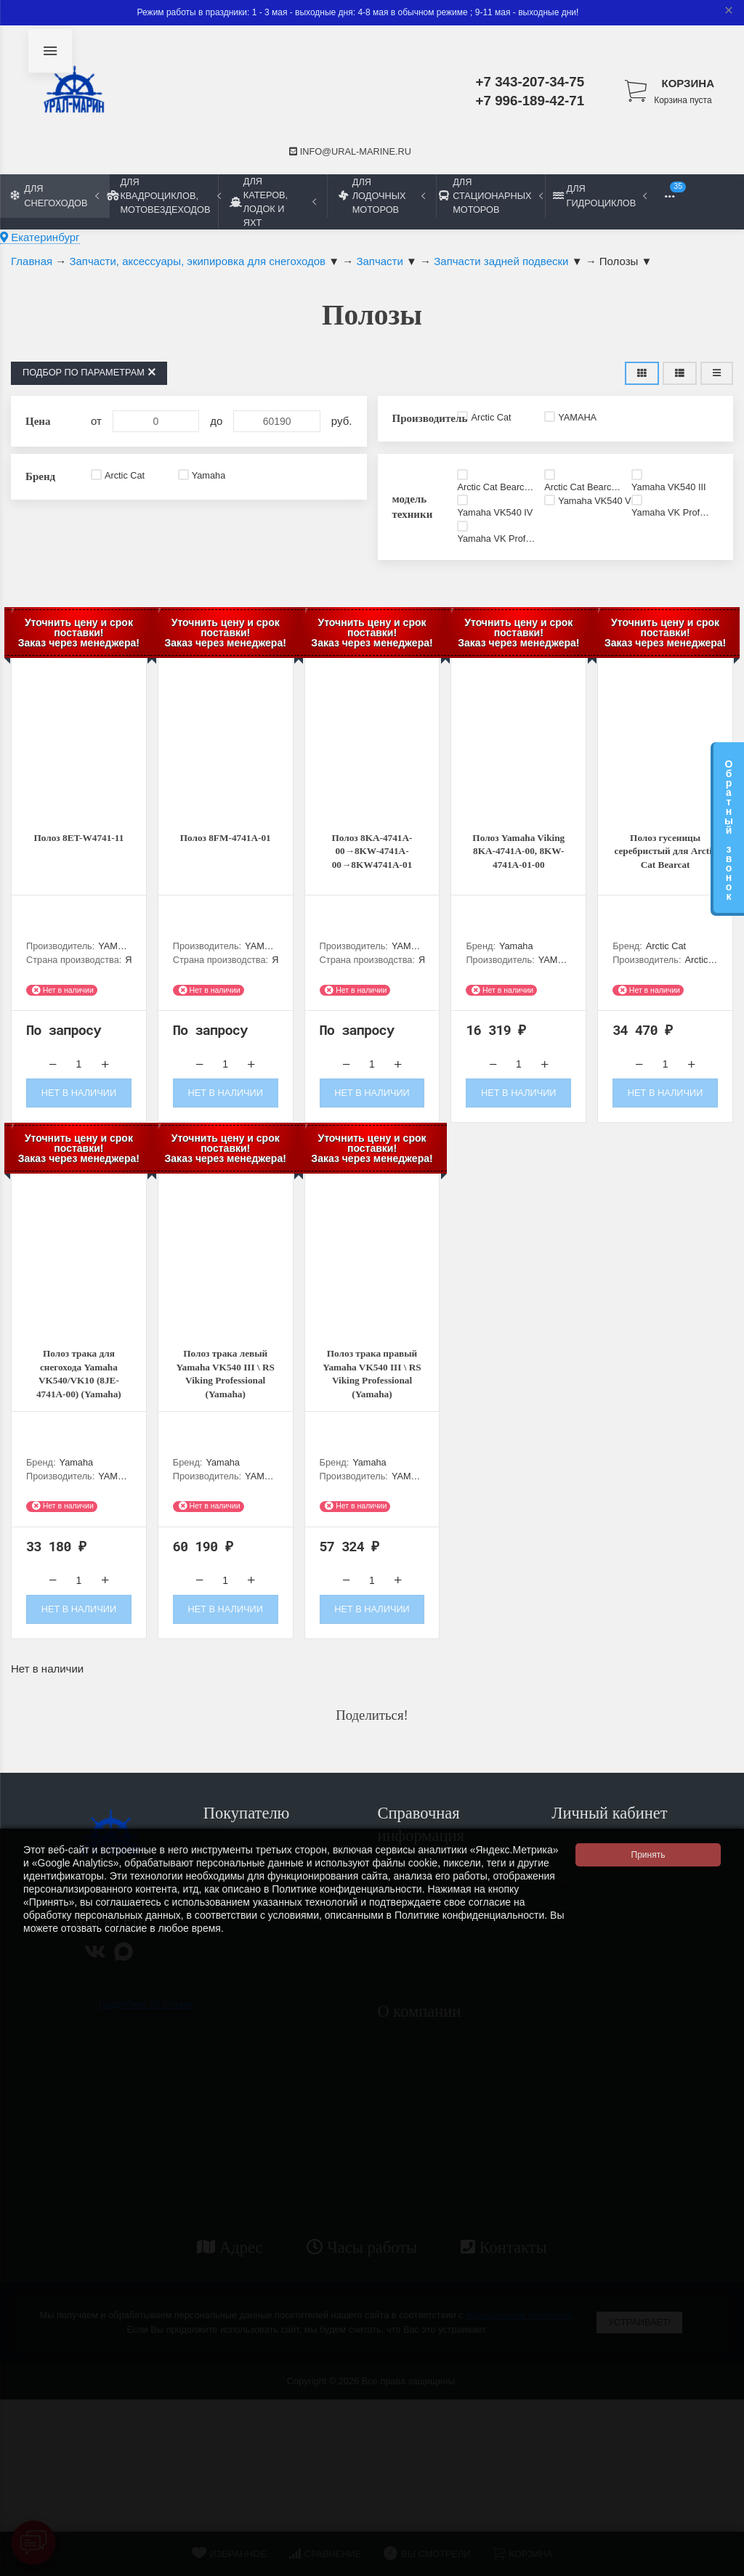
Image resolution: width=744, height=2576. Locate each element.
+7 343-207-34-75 (530, 81)
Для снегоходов (55, 195)
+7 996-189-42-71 (530, 100)
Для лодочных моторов (382, 195)
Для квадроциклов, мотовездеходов (163, 195)
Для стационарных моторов (490, 195)
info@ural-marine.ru (350, 151)
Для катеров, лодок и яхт (273, 202)
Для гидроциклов (600, 195)
